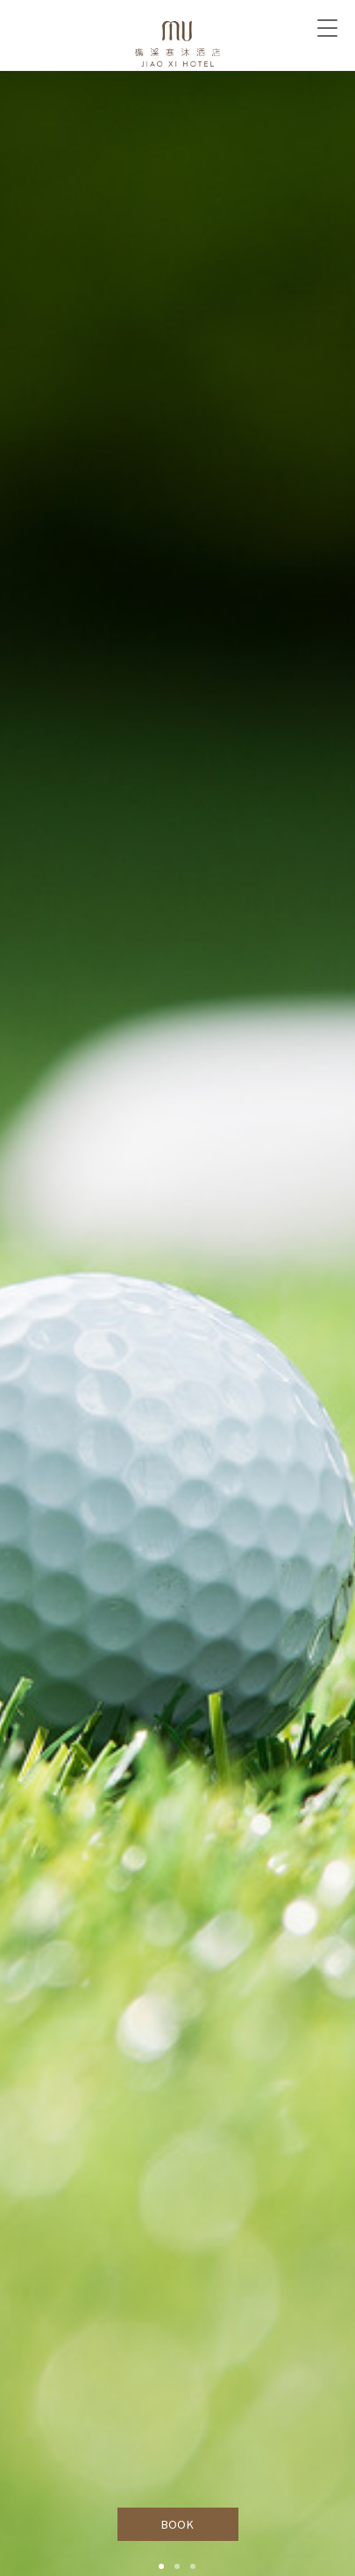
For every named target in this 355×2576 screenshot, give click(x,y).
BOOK (177, 2524)
